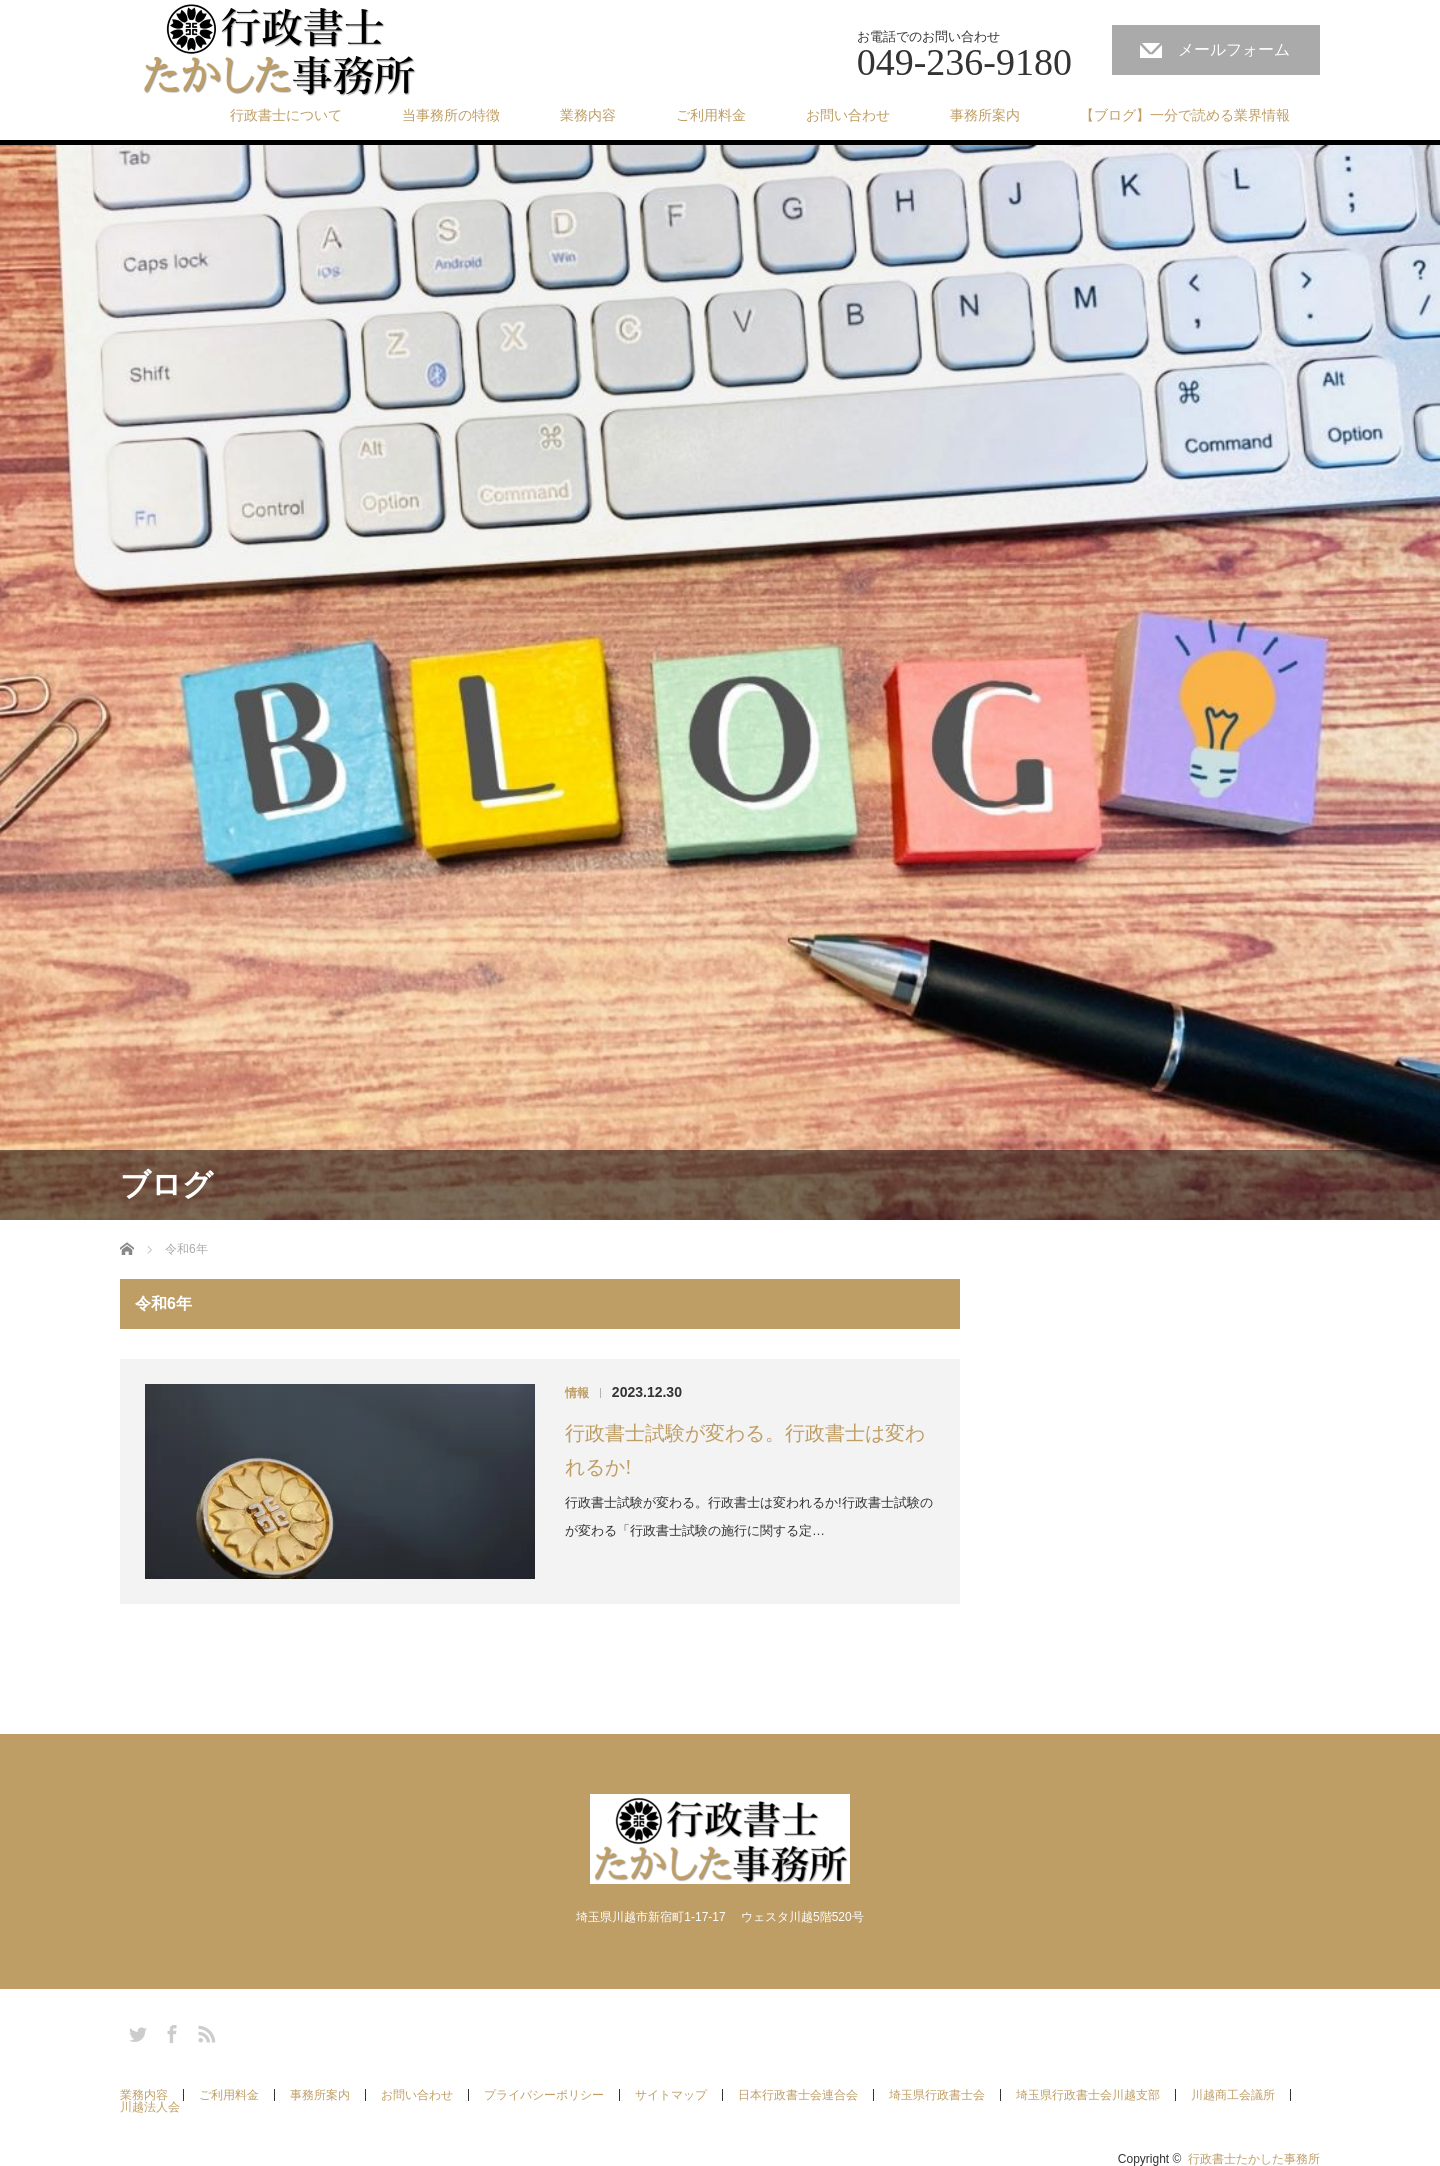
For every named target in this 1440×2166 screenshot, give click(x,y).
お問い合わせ (848, 115)
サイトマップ (671, 2095)
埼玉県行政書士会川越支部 (1088, 2095)
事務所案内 (985, 115)
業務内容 (588, 115)
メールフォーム (1234, 49)
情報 (577, 1393)
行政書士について (286, 115)
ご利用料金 (711, 115)
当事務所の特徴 (451, 115)
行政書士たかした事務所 (1254, 2159)
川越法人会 (150, 2107)
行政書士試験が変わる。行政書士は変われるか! (745, 1450)
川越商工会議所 (1233, 2095)
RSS (204, 2031)
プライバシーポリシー (544, 2095)
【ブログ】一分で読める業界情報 (1185, 115)
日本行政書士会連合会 (798, 2095)
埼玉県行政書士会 (937, 2095)
